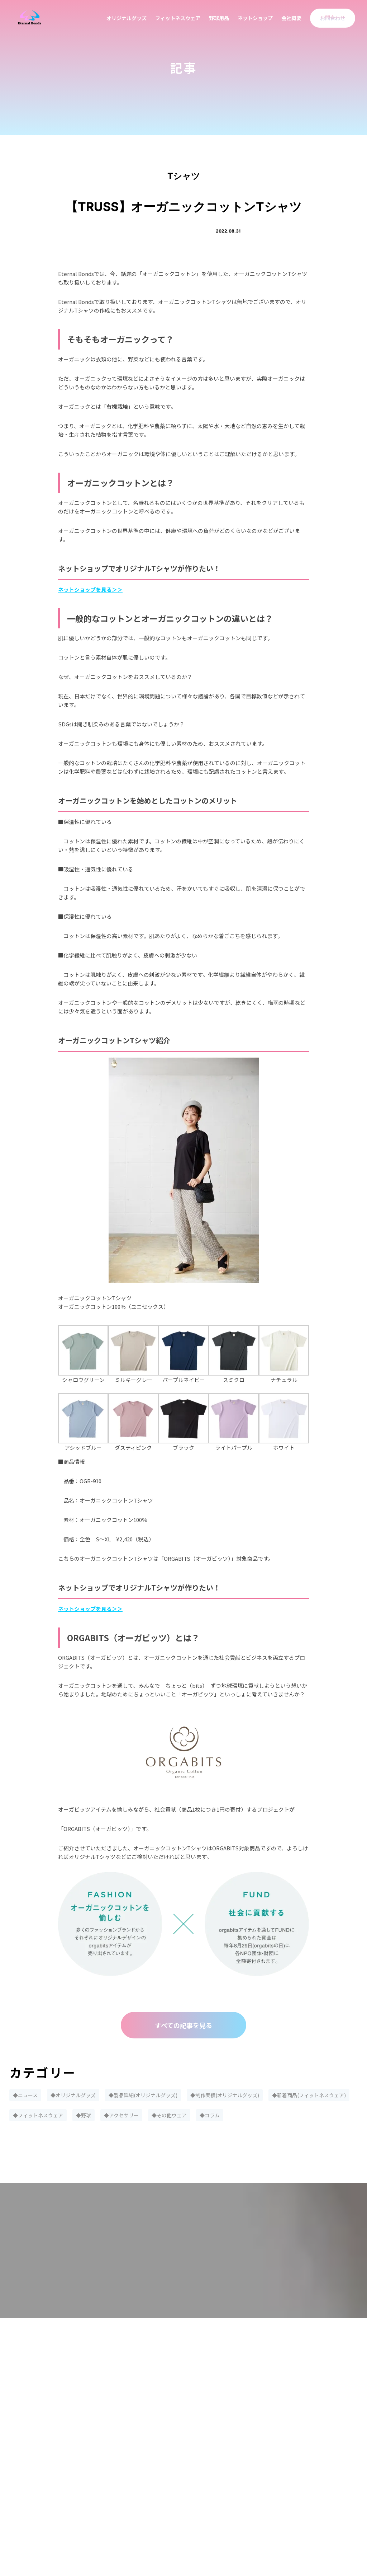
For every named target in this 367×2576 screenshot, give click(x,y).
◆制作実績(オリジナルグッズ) (224, 2095)
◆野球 (83, 2115)
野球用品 (219, 18)
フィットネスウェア (177, 18)
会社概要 (291, 18)
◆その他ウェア (169, 2115)
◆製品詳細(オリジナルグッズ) (143, 2095)
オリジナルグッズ (126, 18)
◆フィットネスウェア (38, 2115)
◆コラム (210, 2115)
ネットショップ (255, 18)
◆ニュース (25, 2095)
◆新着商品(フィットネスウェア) (309, 2095)
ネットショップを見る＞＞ (90, 589)
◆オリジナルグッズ (73, 2095)
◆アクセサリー (121, 2115)
